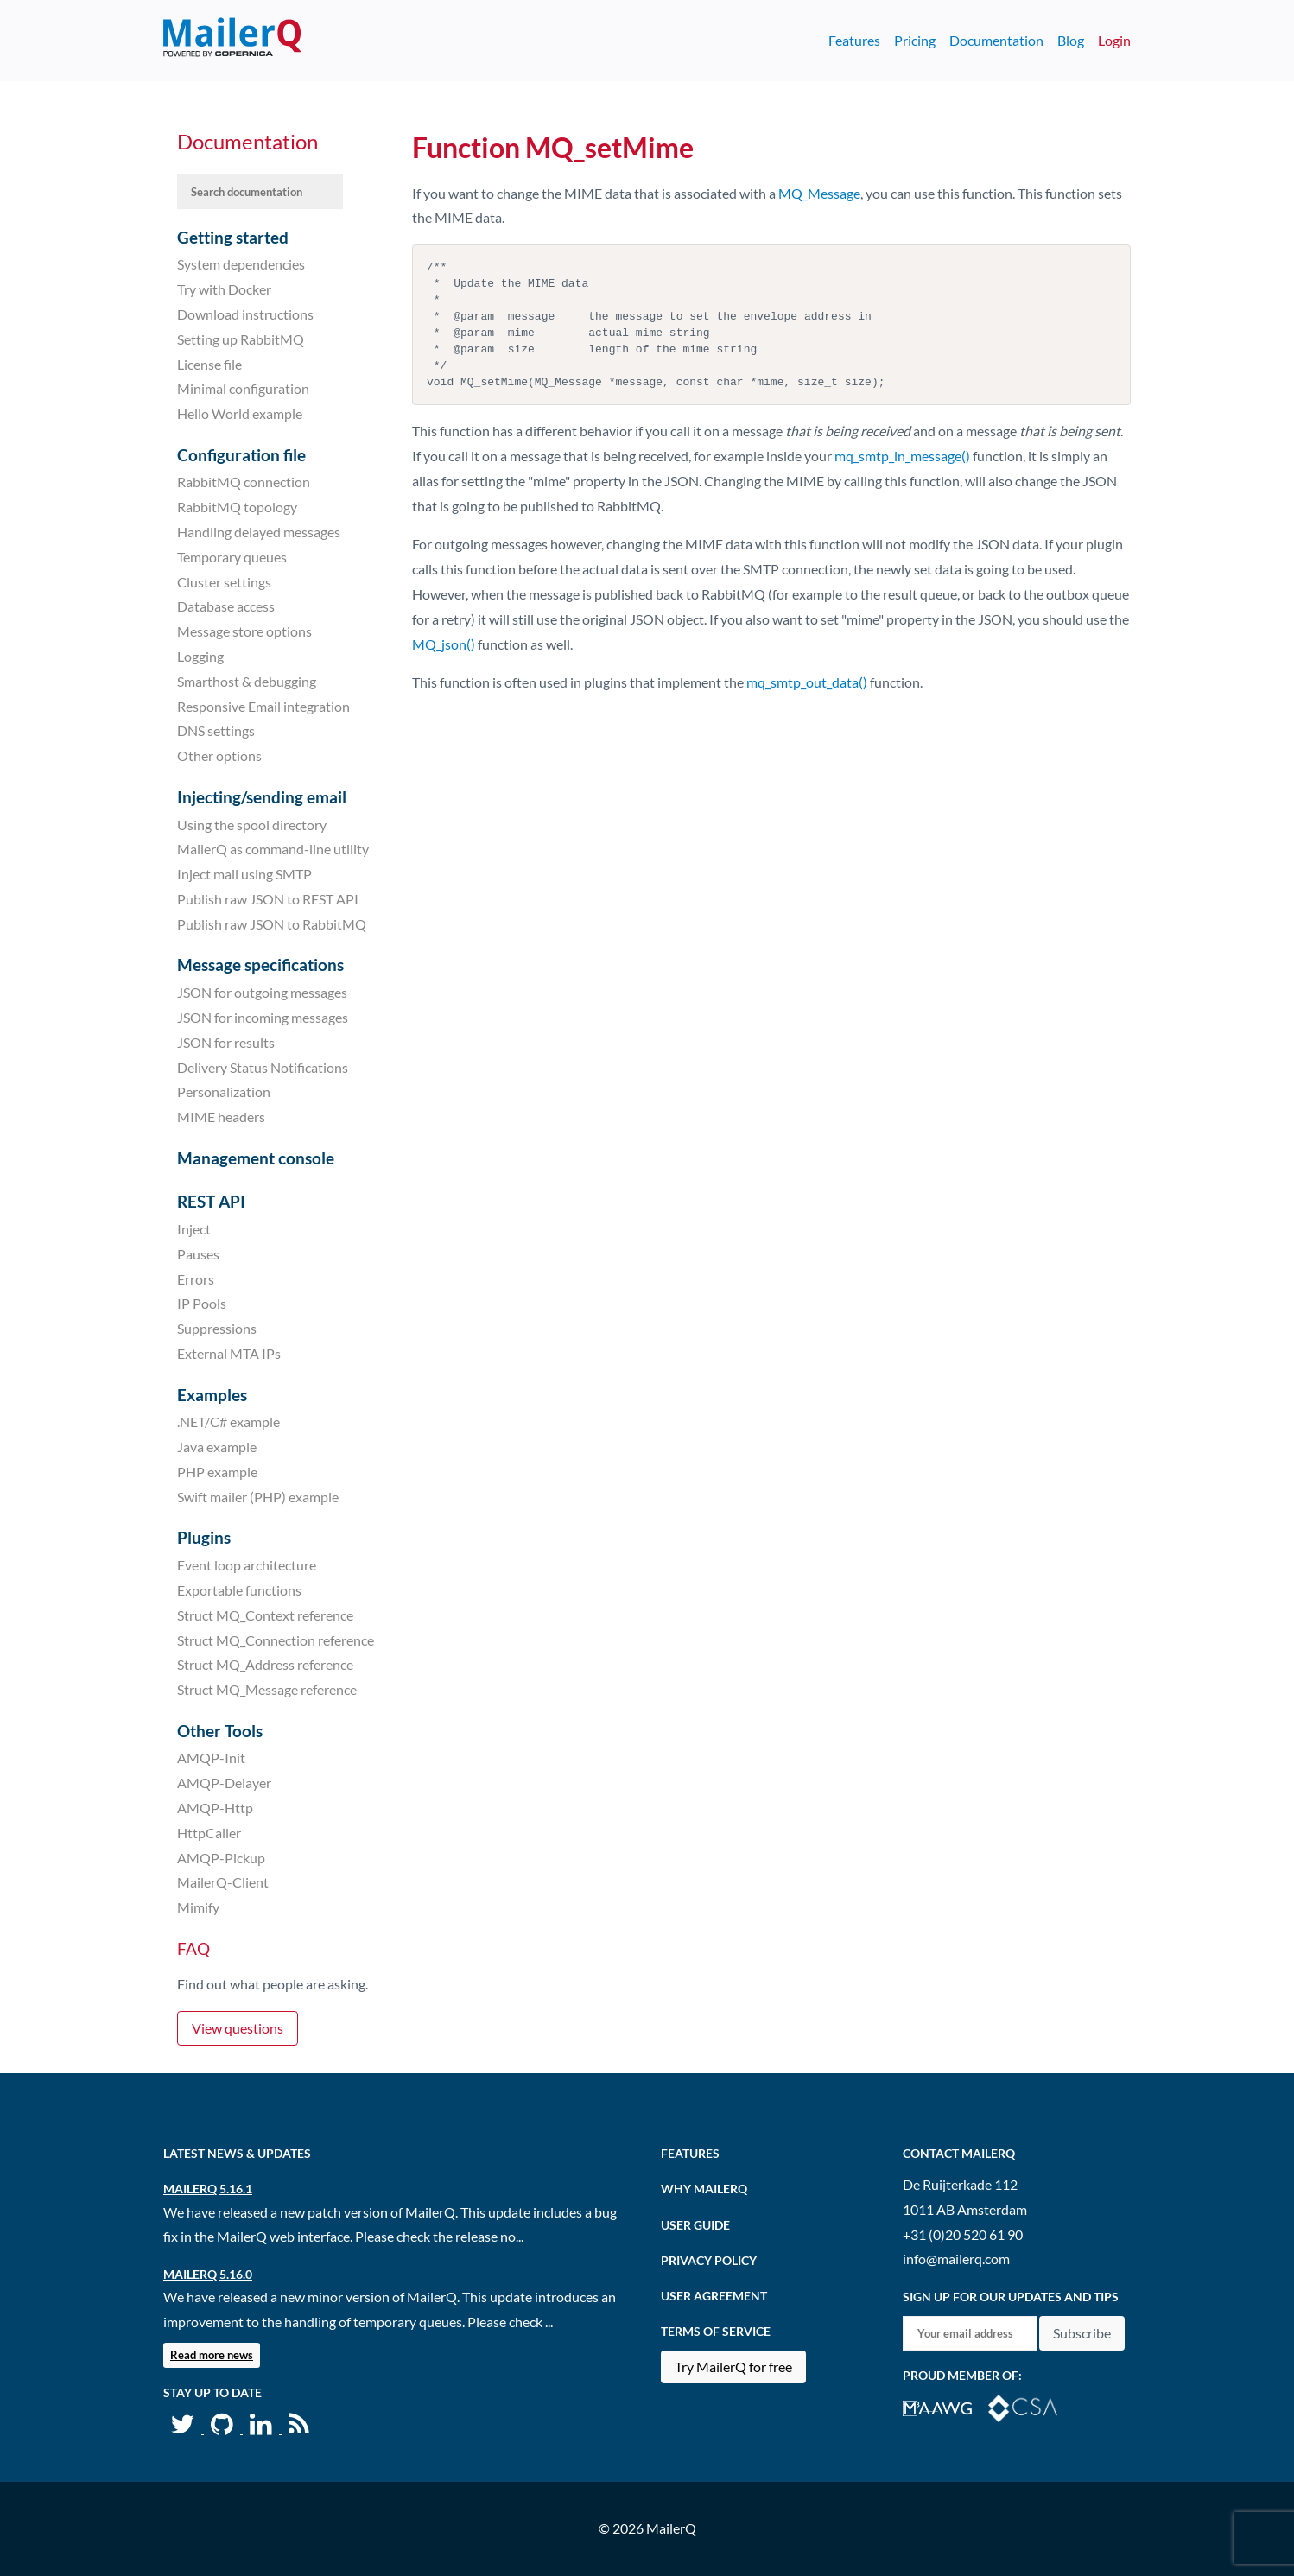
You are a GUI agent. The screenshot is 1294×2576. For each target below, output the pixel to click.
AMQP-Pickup (221, 1857)
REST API (211, 1201)
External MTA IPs (229, 1353)
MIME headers (221, 1116)
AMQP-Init (211, 1757)
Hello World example (239, 413)
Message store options (244, 631)
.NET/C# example (228, 1421)
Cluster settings (224, 581)
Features (854, 40)
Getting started (233, 237)
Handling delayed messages (258, 531)
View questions (237, 2028)
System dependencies (241, 264)
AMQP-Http (215, 1807)
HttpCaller (209, 1832)
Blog (1070, 40)
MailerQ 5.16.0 (207, 2274)
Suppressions (217, 1328)
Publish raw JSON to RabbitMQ (271, 924)
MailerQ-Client (223, 1882)
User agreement (714, 2295)
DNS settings (216, 730)
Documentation (996, 40)
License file (209, 363)
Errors (195, 1278)
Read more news (211, 2355)
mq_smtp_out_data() (806, 682)
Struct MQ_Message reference (267, 1689)
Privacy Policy (709, 2260)
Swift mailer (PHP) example (258, 1496)
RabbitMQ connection (243, 481)
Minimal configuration (243, 388)
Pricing (915, 40)
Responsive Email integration (263, 705)
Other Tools (220, 1731)
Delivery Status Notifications (262, 1066)
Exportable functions (239, 1590)
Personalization (223, 1091)
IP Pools (201, 1303)
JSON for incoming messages (262, 1017)
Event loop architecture (246, 1565)
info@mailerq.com (956, 2258)
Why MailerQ (704, 2188)
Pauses (198, 1254)
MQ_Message (819, 193)
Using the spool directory (252, 823)
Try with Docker (224, 289)
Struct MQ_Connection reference (275, 1639)
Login (1114, 40)
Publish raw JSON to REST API (267, 899)
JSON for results (226, 1042)
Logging (200, 656)
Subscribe (1082, 2333)
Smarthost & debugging (246, 681)
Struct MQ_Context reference (265, 1615)
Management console (255, 1158)
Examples (212, 1395)
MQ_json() (443, 644)
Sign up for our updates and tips (1011, 2296)
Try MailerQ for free (733, 2366)
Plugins (204, 1537)
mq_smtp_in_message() (902, 455)
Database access (226, 606)
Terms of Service (716, 2331)
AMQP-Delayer (224, 1782)
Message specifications (260, 964)
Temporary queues (232, 557)
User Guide (695, 2225)
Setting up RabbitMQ (240, 339)
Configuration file (241, 455)
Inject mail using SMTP (244, 874)
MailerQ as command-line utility (273, 849)
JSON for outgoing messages (262, 992)
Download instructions (245, 314)
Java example (217, 1446)
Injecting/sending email (261, 797)
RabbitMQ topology (237, 506)
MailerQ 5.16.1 (207, 2188)
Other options (219, 755)
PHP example (217, 1471)
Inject (194, 1229)
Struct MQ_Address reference (265, 1664)
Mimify (198, 1907)
